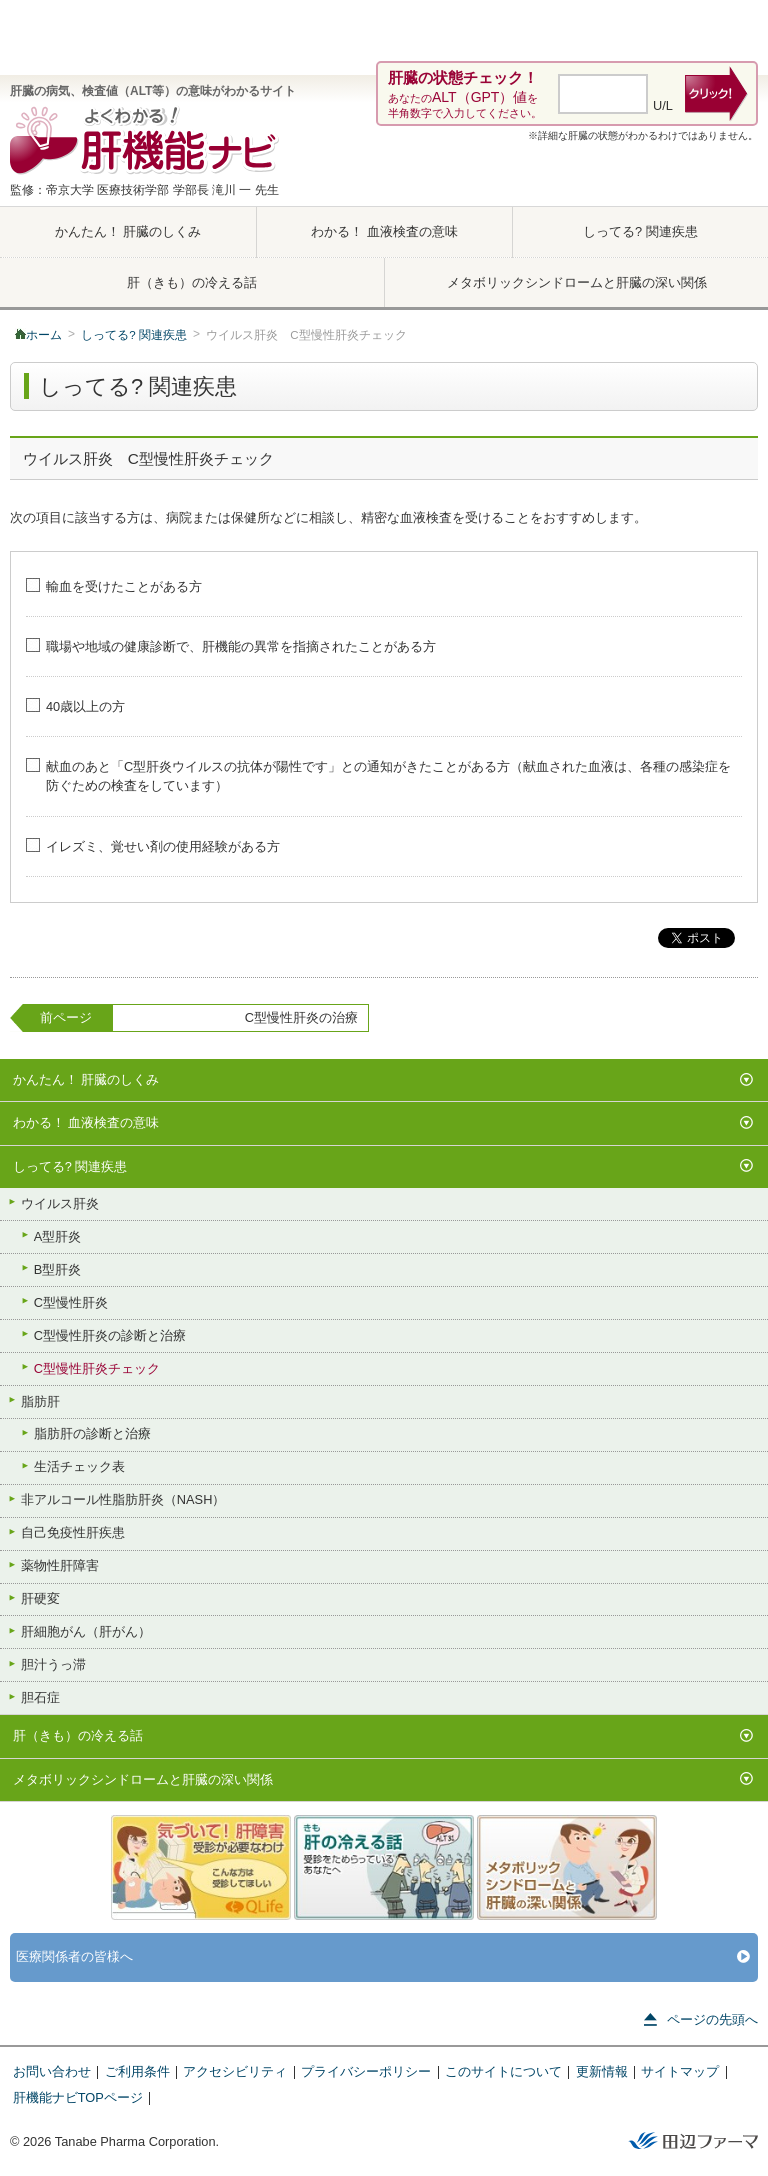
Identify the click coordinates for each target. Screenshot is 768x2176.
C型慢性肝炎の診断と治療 (101, 1334)
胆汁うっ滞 (45, 1664)
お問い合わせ (52, 2071)
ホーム (44, 335)
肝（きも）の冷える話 (192, 282)
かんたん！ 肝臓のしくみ (128, 231)
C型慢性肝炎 (62, 1301)
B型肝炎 (49, 1268)
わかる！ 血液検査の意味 (384, 231)
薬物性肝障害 (51, 1565)
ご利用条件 (137, 2071)
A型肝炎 (49, 1235)
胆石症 (32, 1697)
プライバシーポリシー (366, 2071)
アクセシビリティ (235, 2071)
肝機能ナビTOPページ (78, 2097)
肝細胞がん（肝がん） (77, 1631)
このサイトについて (503, 2071)
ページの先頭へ (701, 2019)
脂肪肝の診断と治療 (84, 1433)
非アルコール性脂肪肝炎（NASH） (115, 1499)
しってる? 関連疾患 (640, 231)
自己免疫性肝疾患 (64, 1532)
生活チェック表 (71, 1466)
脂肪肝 (32, 1400)
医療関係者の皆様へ (383, 1957)
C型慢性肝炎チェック (88, 1367)
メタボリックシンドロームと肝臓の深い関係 (577, 282)
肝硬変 (32, 1598)
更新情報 (602, 2071)
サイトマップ (680, 2071)
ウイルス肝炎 (51, 1202)
